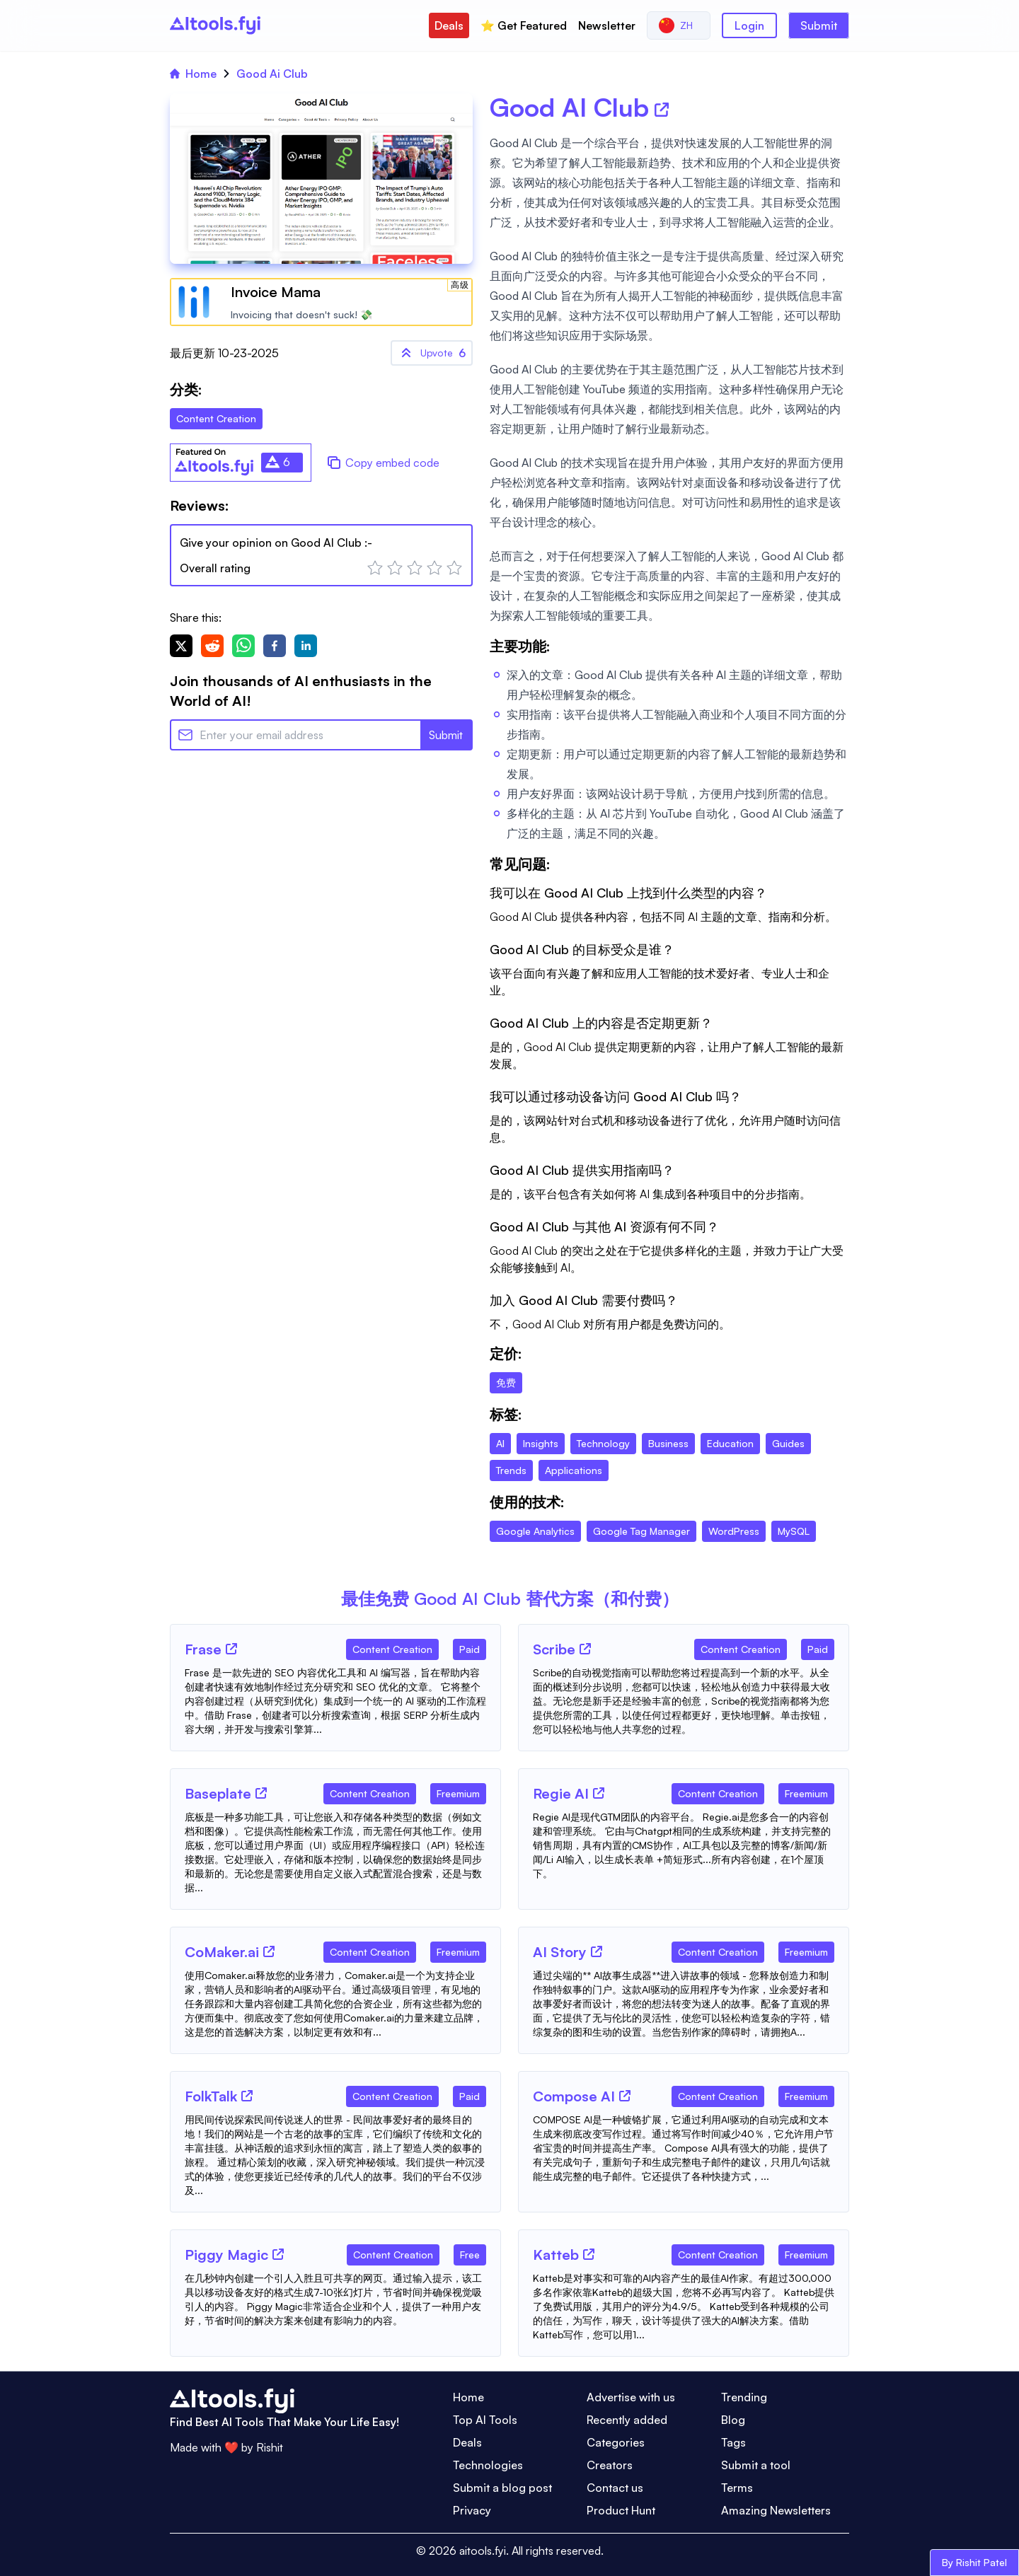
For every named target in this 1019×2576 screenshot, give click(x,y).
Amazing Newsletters (776, 2510)
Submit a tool (755, 2465)
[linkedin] (305, 645)
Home (193, 73)
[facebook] (274, 645)
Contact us (615, 2488)
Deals (449, 25)
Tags (733, 2442)
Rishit (269, 2447)
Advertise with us (631, 2397)
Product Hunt (621, 2510)
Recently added (627, 2420)
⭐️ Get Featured (523, 25)
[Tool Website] (231, 1648)
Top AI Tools (485, 2420)
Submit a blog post (502, 2488)
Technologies (488, 2465)
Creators (610, 2465)
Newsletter (606, 25)
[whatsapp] (243, 645)
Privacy (472, 2510)
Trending (744, 2397)
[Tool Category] (392, 1646)
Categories (616, 2442)
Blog (733, 2420)
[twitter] (181, 645)
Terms (737, 2488)
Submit (818, 25)
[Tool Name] (203, 1650)
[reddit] (212, 645)
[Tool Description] (335, 1701)
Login (749, 25)
